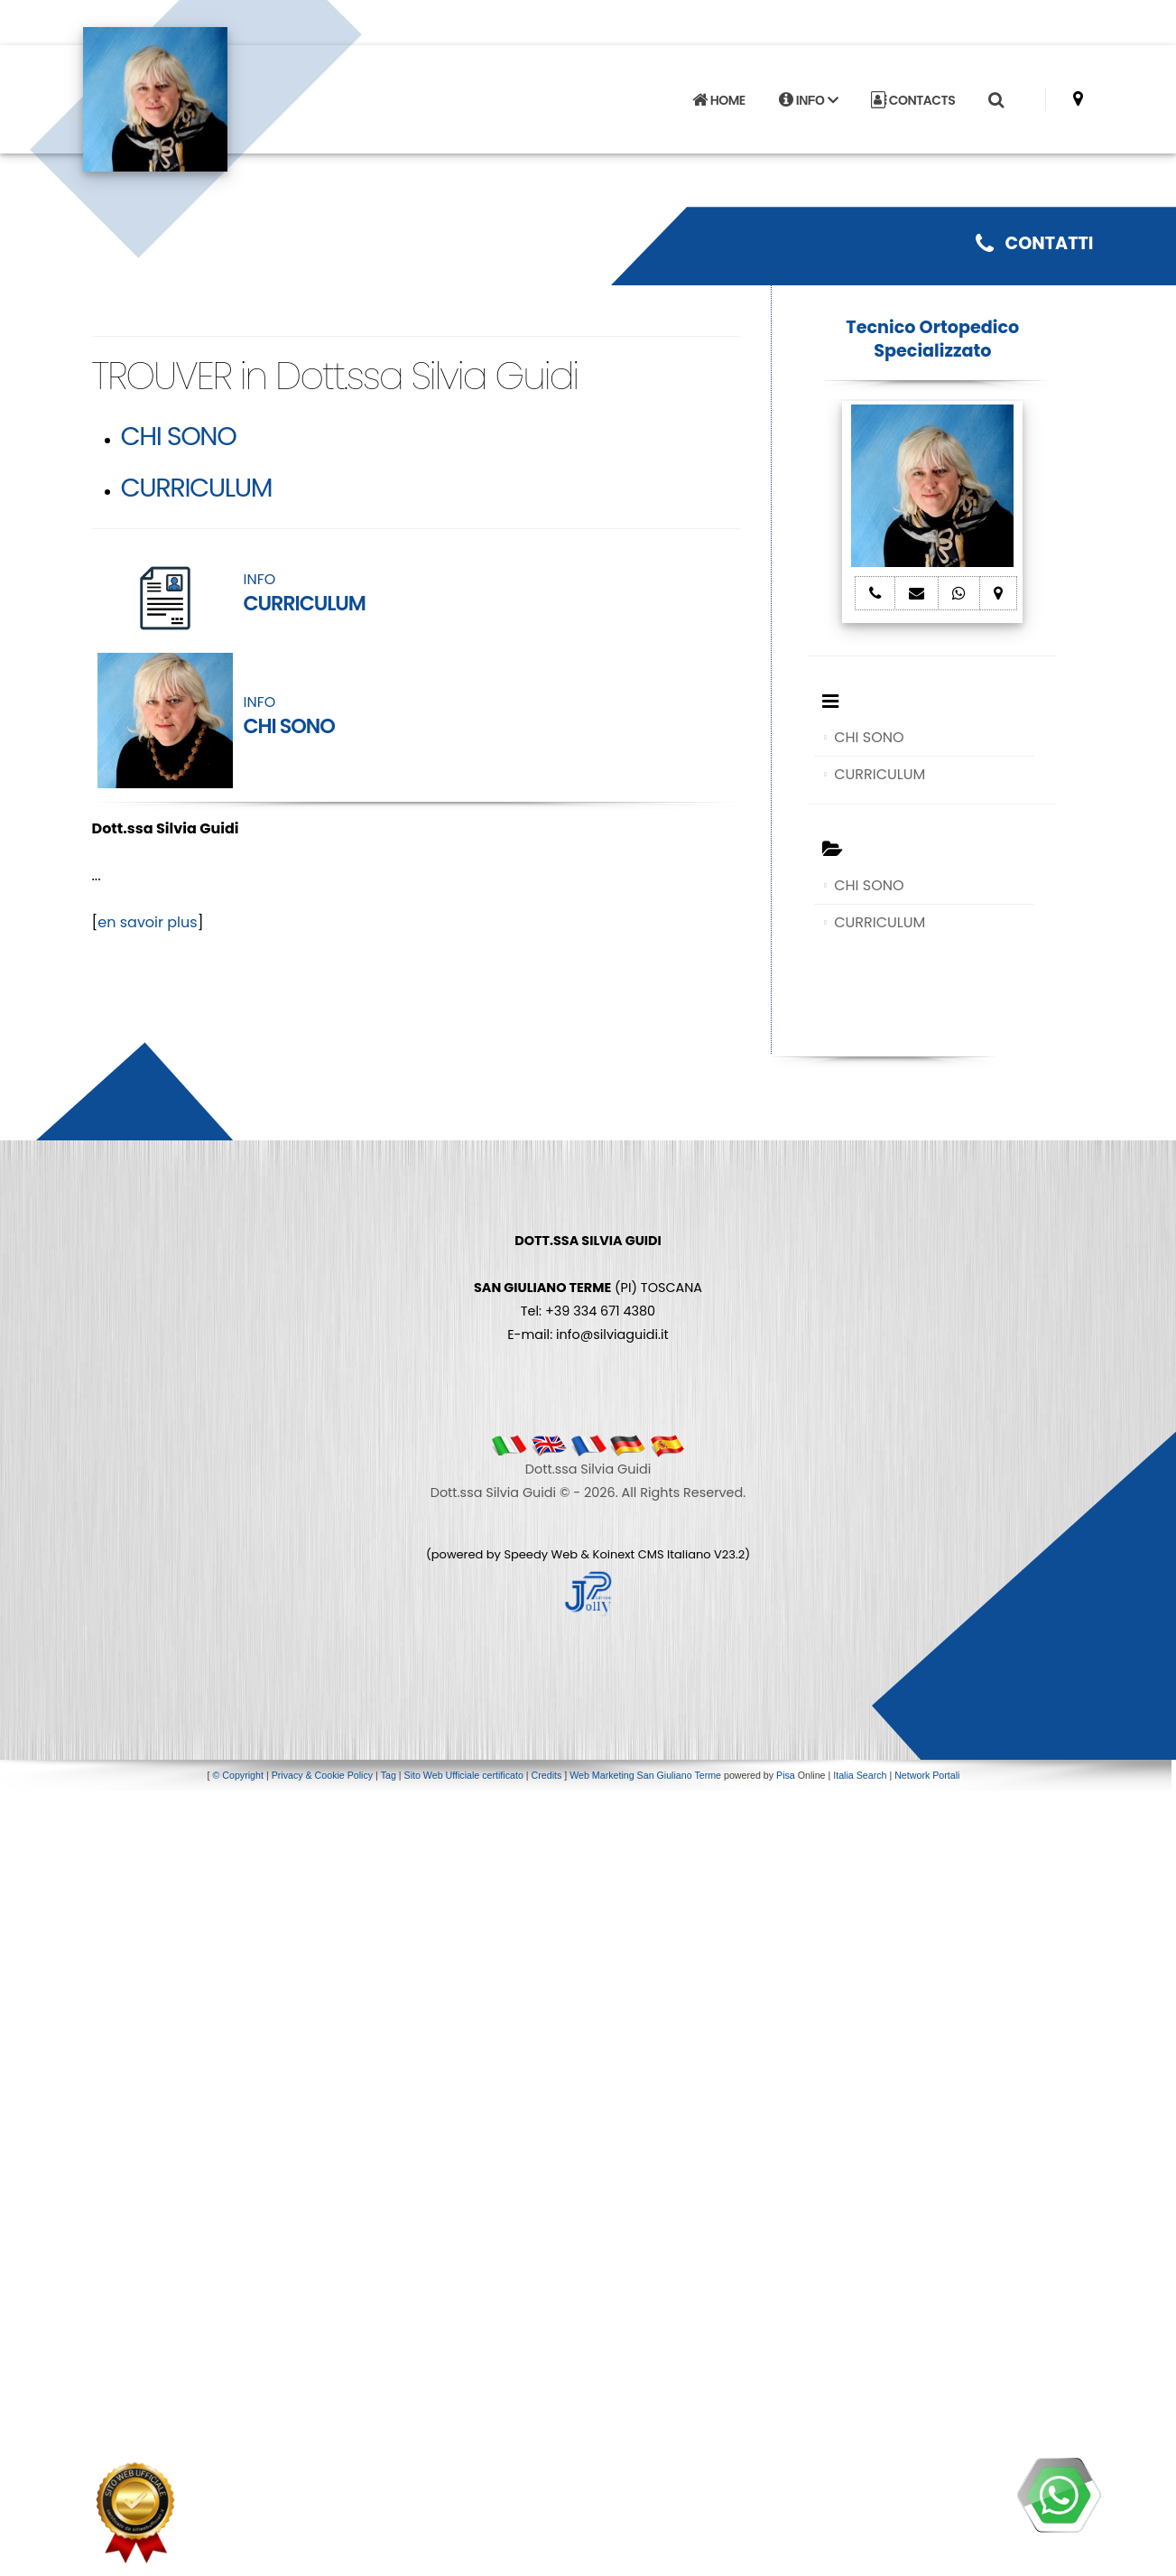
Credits (547, 1775)
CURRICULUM (197, 488)
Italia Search (859, 1775)
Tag (388, 1775)
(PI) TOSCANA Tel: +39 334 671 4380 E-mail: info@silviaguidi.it (588, 1288)
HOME (718, 94)
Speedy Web (541, 1554)
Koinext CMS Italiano (653, 1554)
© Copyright (238, 1775)
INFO (808, 94)
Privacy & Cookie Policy (323, 1775)
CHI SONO (178, 436)
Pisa (785, 1775)
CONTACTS (913, 94)
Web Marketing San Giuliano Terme (645, 1775)
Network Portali (926, 1775)
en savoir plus (147, 922)
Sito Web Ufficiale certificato (463, 1775)
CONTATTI (1034, 243)
